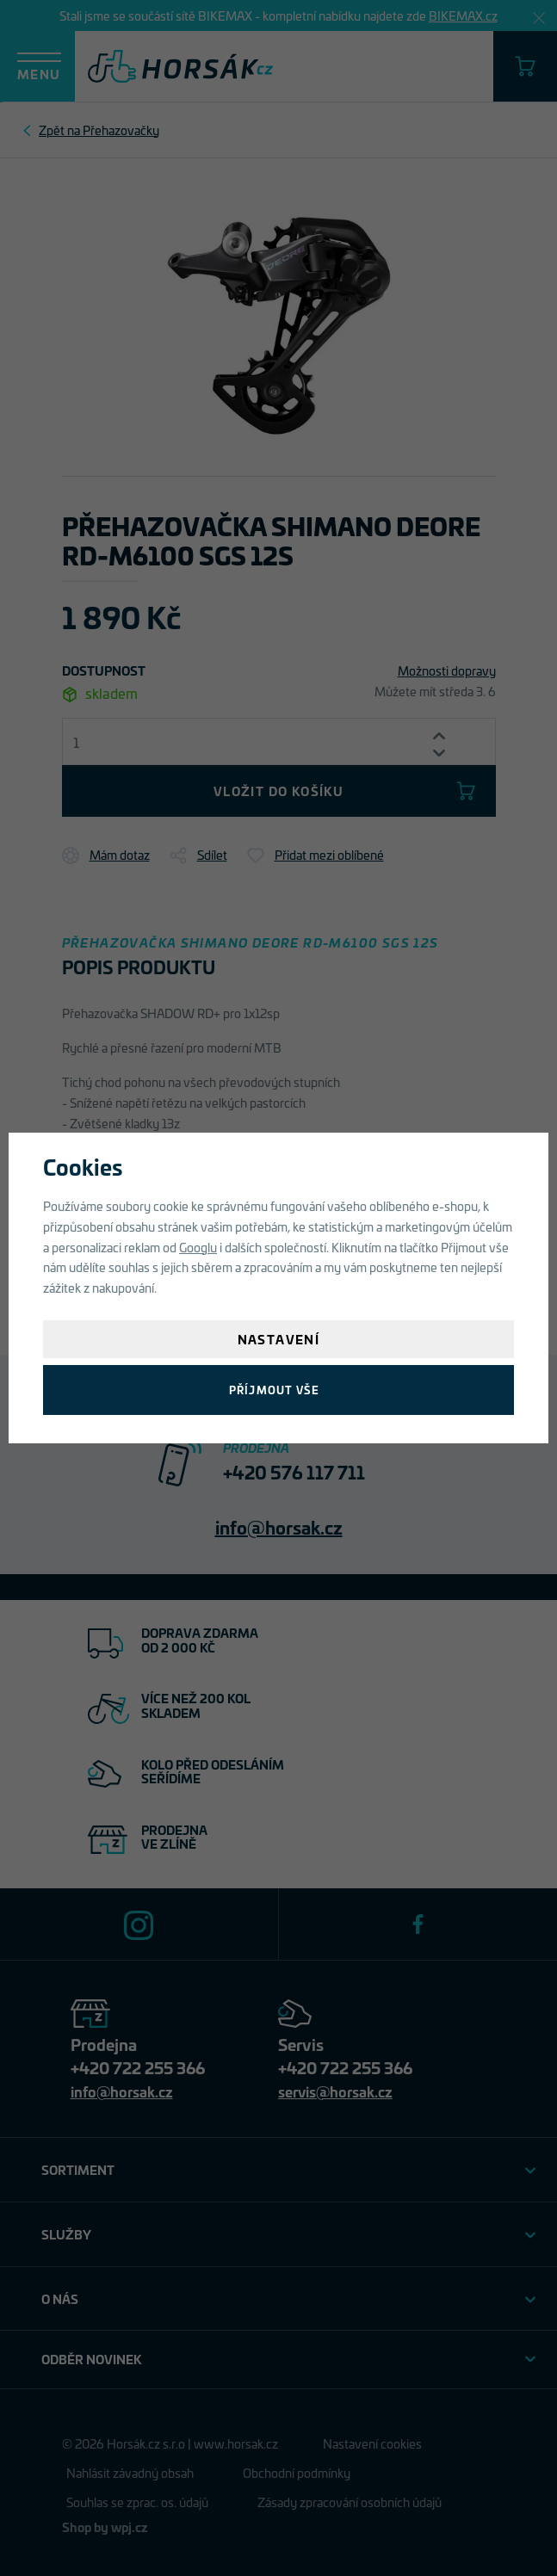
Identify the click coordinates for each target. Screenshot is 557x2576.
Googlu (198, 1247)
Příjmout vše (274, 1389)
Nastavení (279, 1339)
